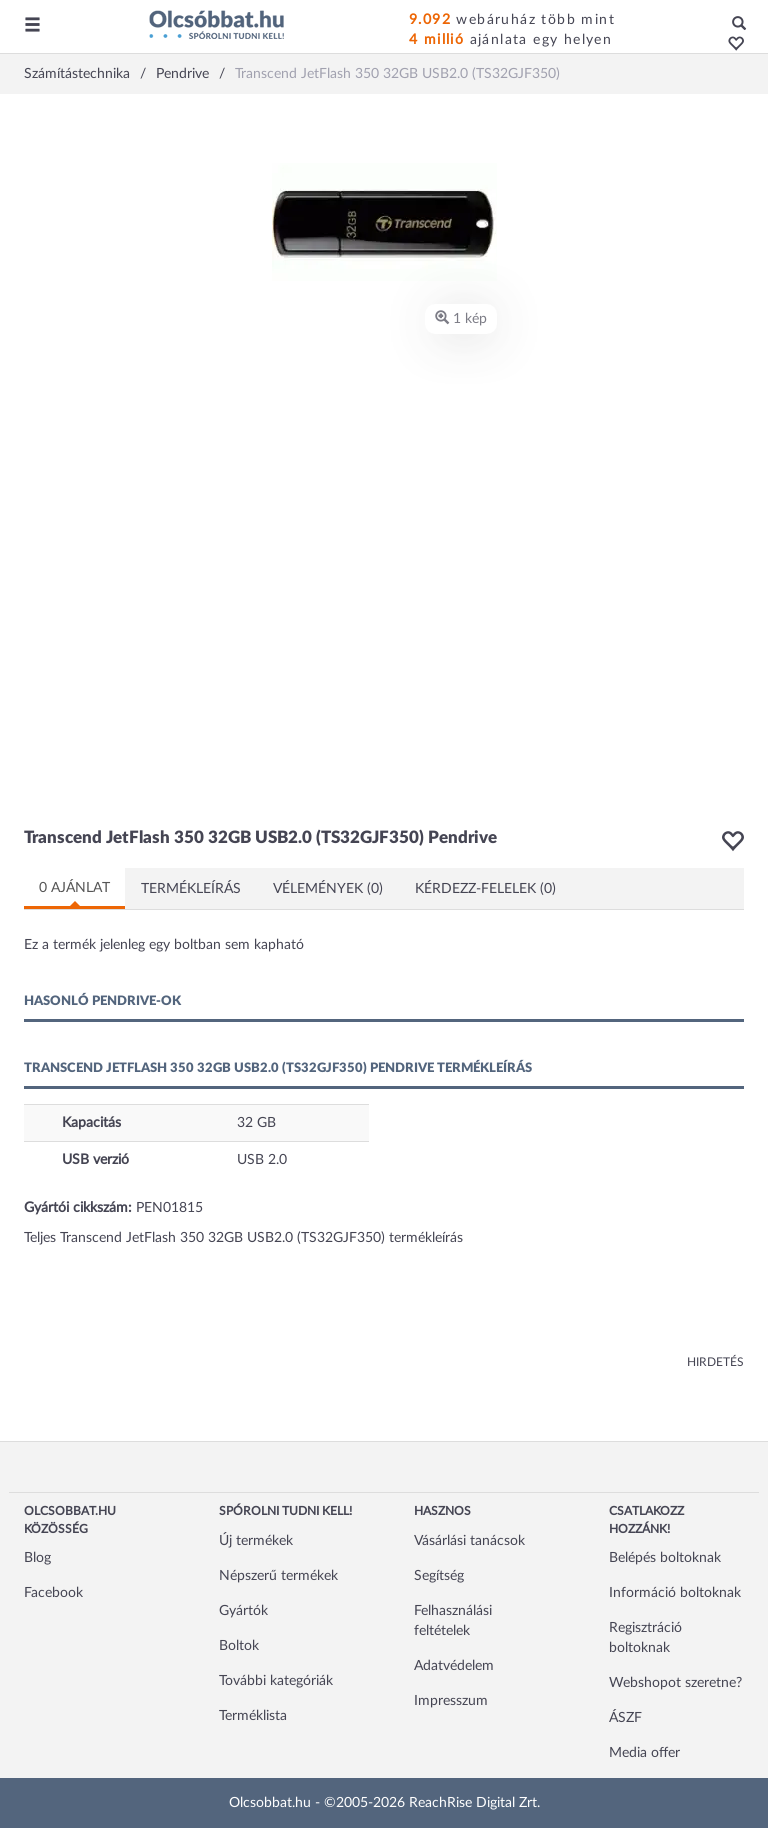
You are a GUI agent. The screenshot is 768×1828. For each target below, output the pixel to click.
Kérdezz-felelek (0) (485, 889)
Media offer (644, 1753)
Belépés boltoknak (665, 1558)
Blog (37, 1558)
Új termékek (256, 1541)
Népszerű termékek (278, 1576)
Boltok (239, 1646)
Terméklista (253, 1716)
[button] (730, 45)
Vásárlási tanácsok (469, 1541)
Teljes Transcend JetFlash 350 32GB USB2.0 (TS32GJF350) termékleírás (243, 1238)
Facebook (53, 1593)
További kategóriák (276, 1681)
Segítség (439, 1576)
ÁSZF (625, 1718)
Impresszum (451, 1701)
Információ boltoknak (675, 1593)
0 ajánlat (74, 888)
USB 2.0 (262, 1160)
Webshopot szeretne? (675, 1683)
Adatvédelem (454, 1666)
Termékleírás (191, 889)
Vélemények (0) (328, 889)
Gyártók (243, 1611)
